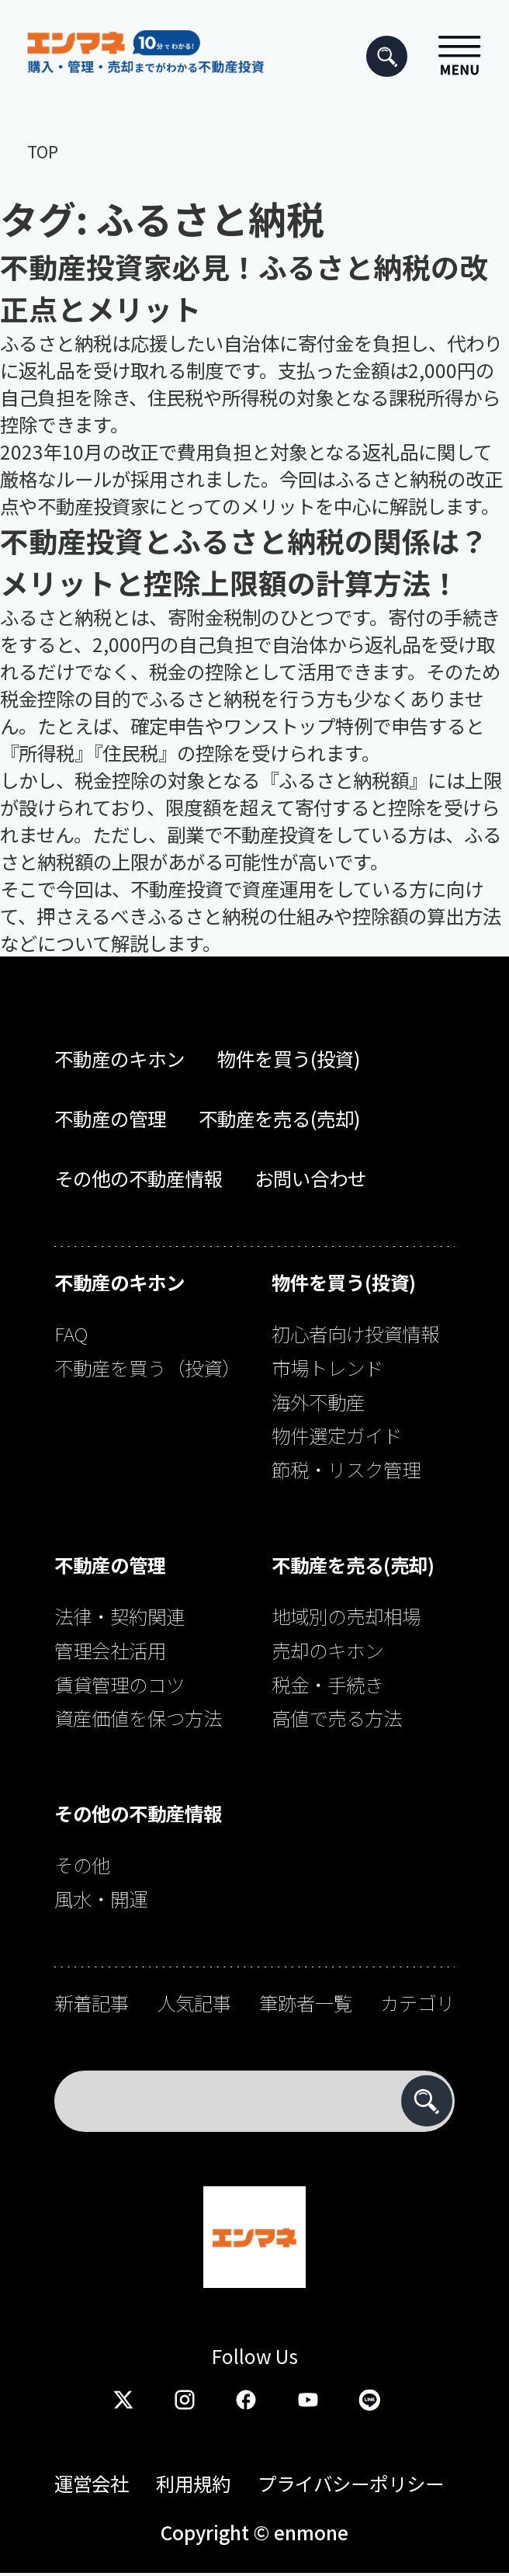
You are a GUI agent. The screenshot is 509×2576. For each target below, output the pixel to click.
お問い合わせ (310, 1178)
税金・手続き (327, 1684)
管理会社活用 (110, 1650)
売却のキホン (327, 1650)
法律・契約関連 (119, 1616)
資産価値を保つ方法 (138, 1717)
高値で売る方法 (337, 1717)
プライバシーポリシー (351, 2483)
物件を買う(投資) (289, 1058)
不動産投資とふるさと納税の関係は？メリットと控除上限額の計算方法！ (244, 561)
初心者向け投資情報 (355, 1333)
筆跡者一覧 (305, 2002)
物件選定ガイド (337, 1435)
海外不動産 (318, 1401)
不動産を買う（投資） (147, 1367)
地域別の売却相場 (346, 1616)
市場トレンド (327, 1367)
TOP (42, 151)
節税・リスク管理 (346, 1469)
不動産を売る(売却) (280, 1118)
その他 (82, 1864)
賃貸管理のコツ (119, 1684)
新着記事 (91, 2002)
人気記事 (194, 2002)
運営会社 (91, 2483)
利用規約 (193, 2483)
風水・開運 (100, 1898)
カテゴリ (417, 2002)
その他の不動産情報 (138, 1178)
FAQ (71, 1333)
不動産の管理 (110, 1118)
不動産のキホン (119, 1058)
